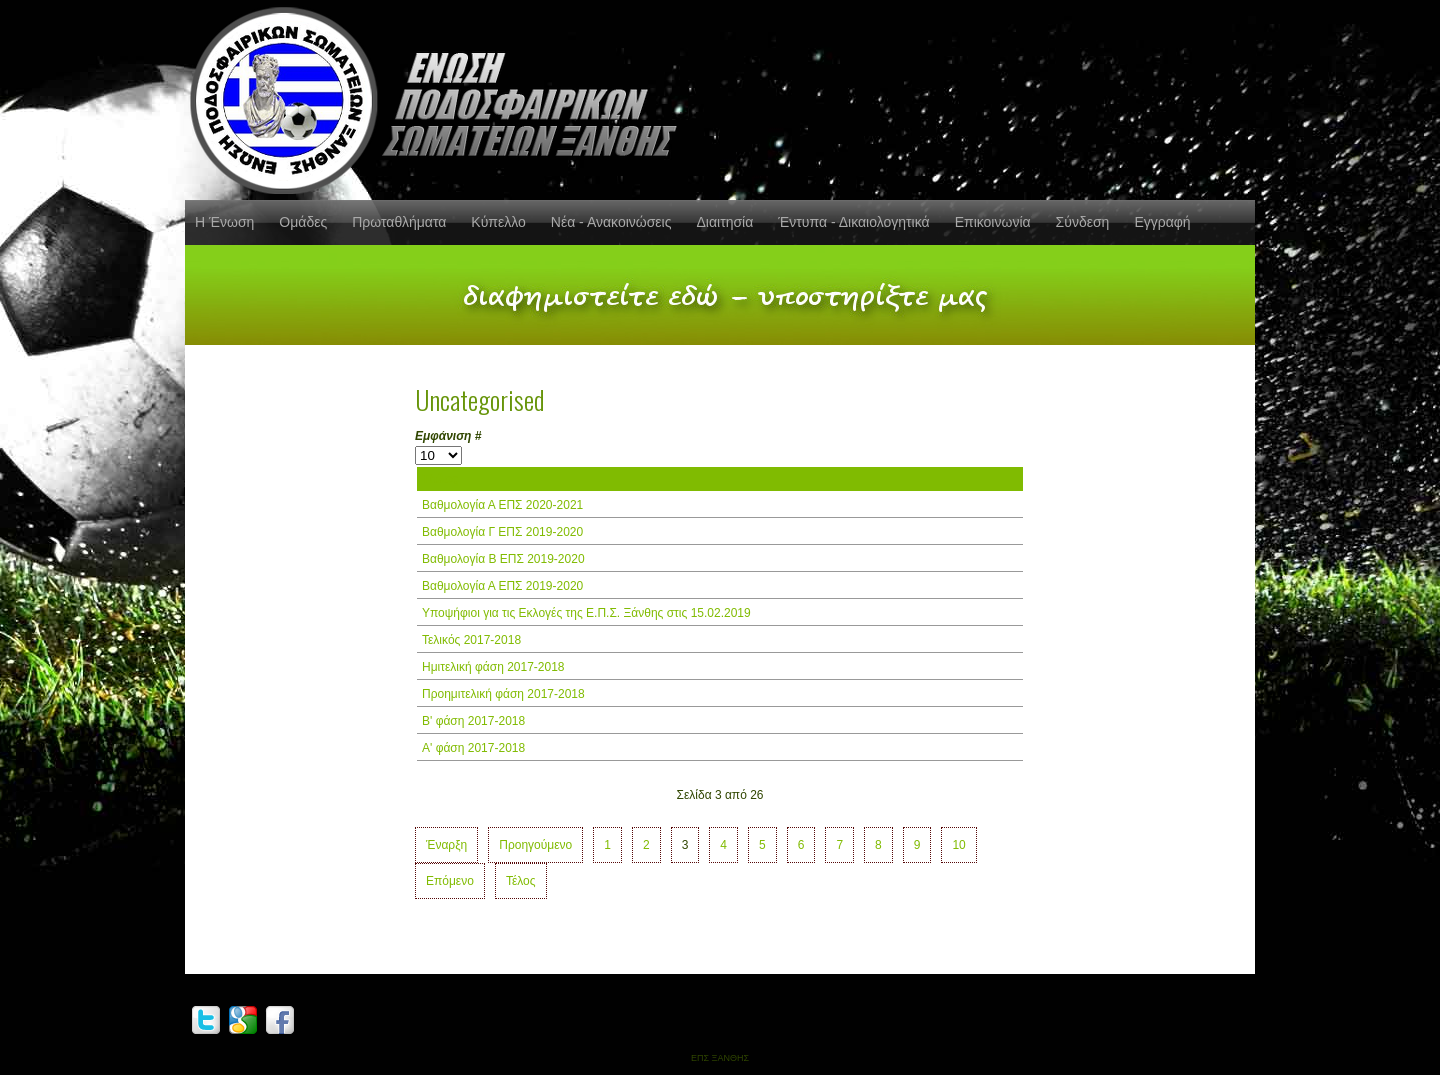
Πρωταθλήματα (399, 222)
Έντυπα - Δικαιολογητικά (853, 222)
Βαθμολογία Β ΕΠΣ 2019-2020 (503, 559)
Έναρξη (446, 845)
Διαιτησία (724, 222)
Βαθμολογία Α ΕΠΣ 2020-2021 (502, 505)
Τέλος (521, 881)
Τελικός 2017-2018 (471, 640)
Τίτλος (440, 479)
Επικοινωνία (993, 222)
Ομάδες (303, 222)
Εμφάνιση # (448, 436)
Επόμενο (450, 881)
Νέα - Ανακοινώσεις (611, 222)
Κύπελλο (498, 222)
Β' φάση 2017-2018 (473, 721)
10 (958, 845)
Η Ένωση (224, 222)
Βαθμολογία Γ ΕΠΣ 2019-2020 (502, 532)
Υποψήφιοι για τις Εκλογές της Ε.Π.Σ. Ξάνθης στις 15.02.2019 (586, 613)
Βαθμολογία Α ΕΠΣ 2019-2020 (502, 586)
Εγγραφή (1162, 222)
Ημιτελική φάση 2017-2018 (493, 667)
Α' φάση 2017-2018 (473, 748)
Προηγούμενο (535, 845)
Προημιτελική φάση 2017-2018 (503, 694)
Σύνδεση (1083, 222)
